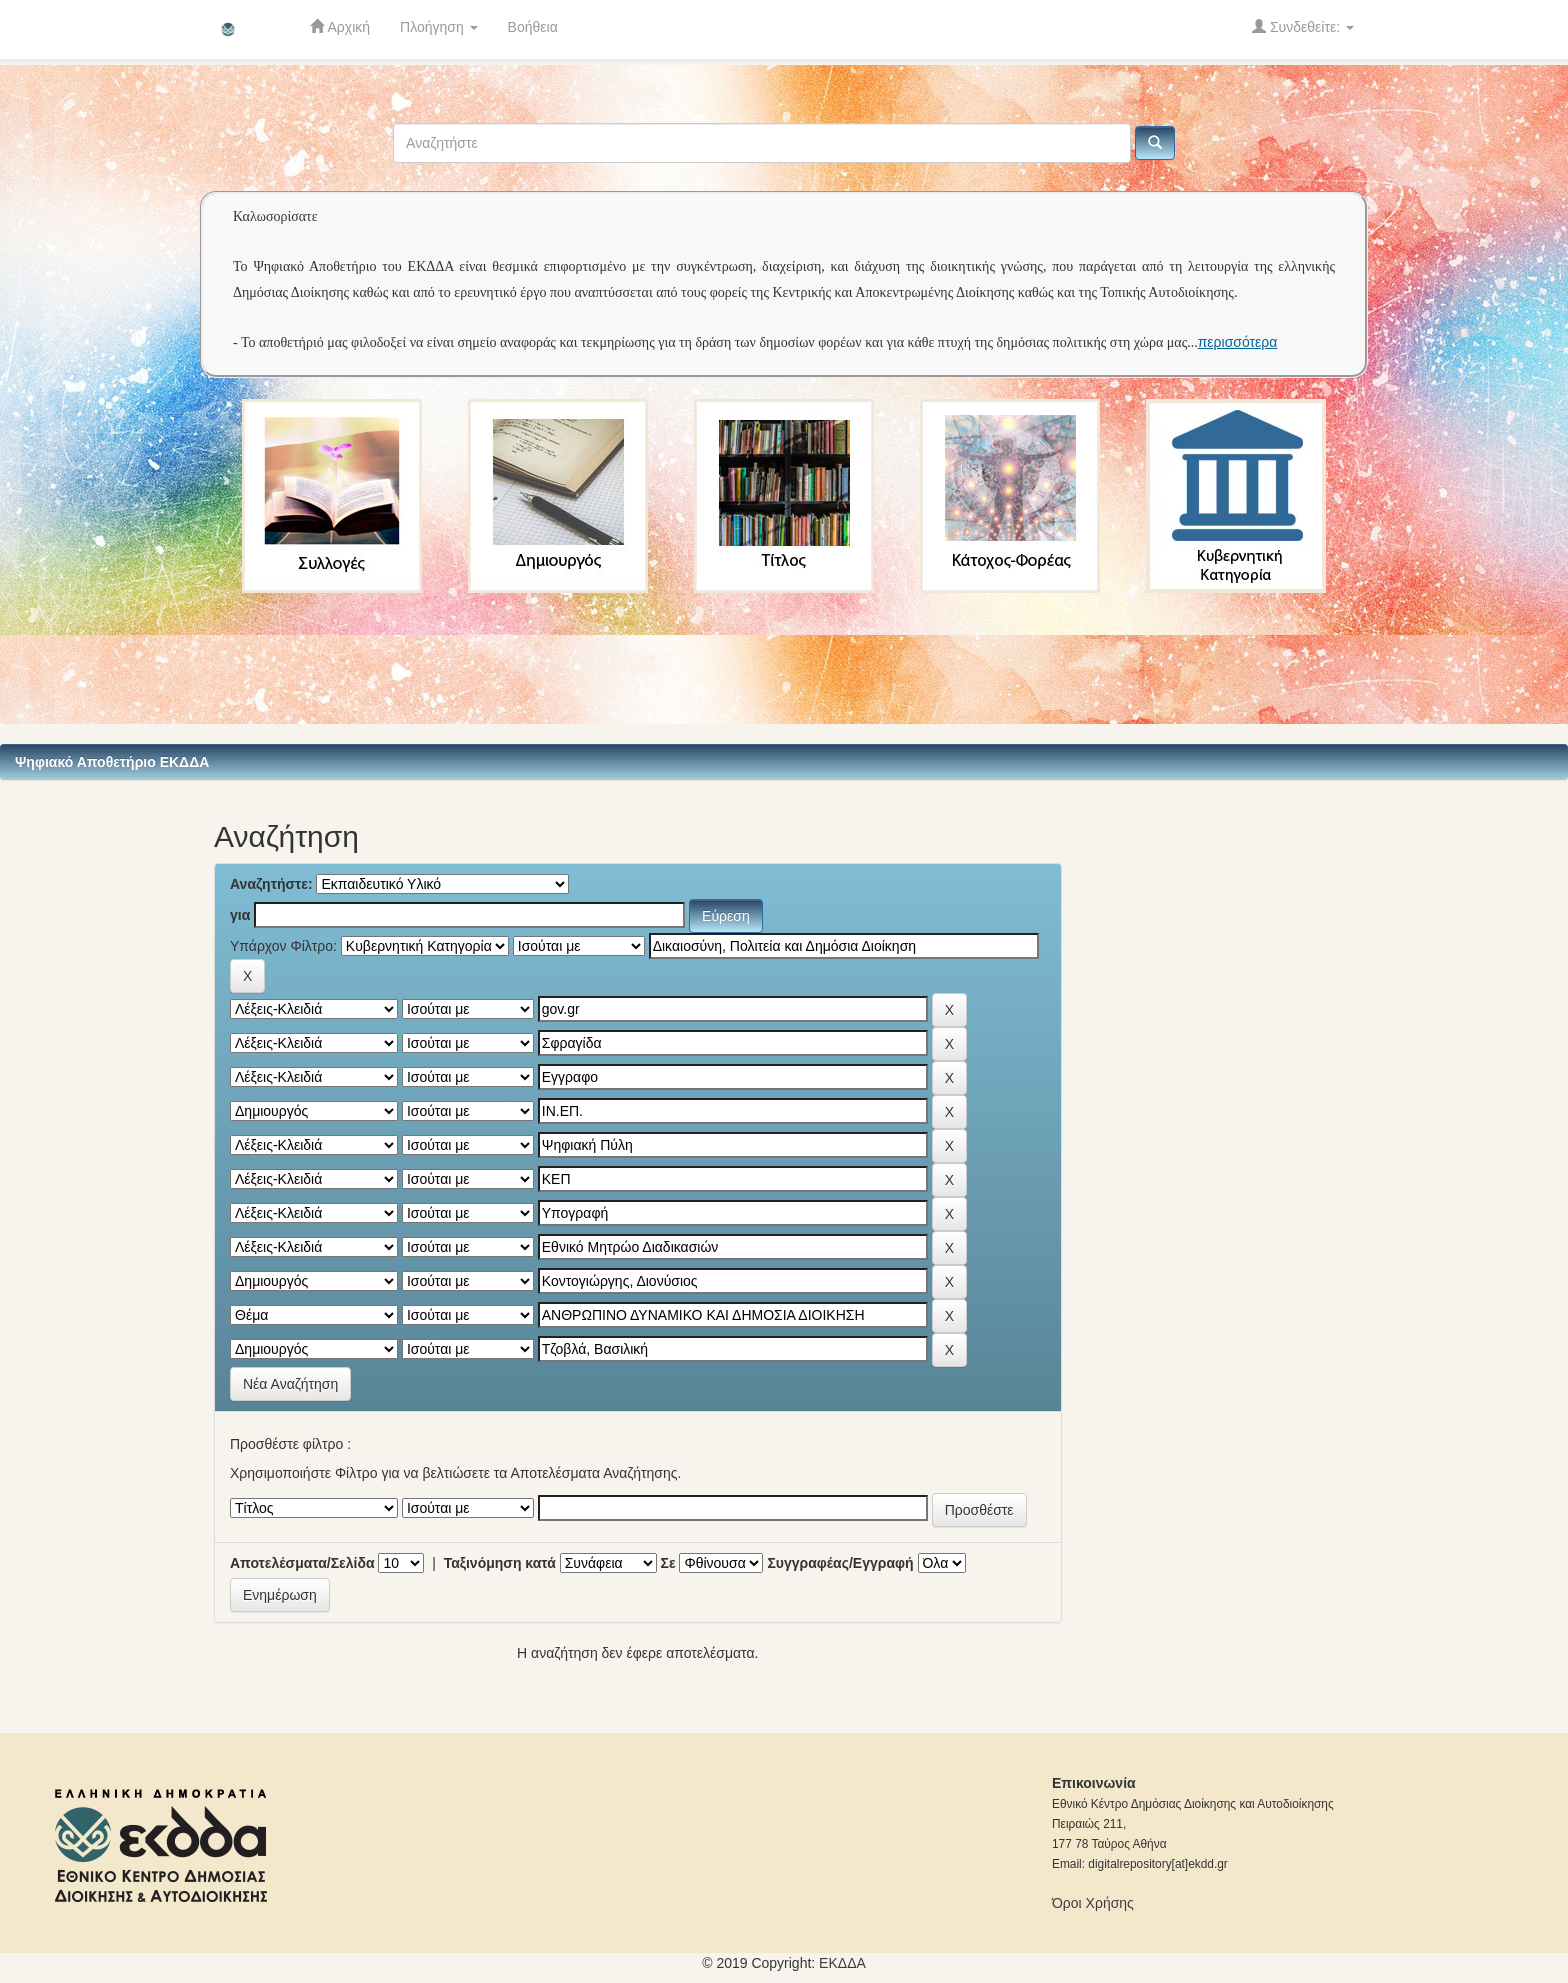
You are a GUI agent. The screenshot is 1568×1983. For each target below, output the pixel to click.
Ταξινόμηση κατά (500, 1563)
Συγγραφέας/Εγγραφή (840, 1563)
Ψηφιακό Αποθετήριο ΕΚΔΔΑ (112, 762)
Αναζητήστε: (271, 884)
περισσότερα (1238, 342)
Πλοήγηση (439, 27)
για (240, 915)
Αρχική (340, 26)
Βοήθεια (533, 27)
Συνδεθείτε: (1303, 26)
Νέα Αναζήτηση (290, 1384)
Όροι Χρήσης (1093, 1903)
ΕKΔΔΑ (842, 1963)
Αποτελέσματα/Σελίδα (302, 1563)
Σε (668, 1563)
